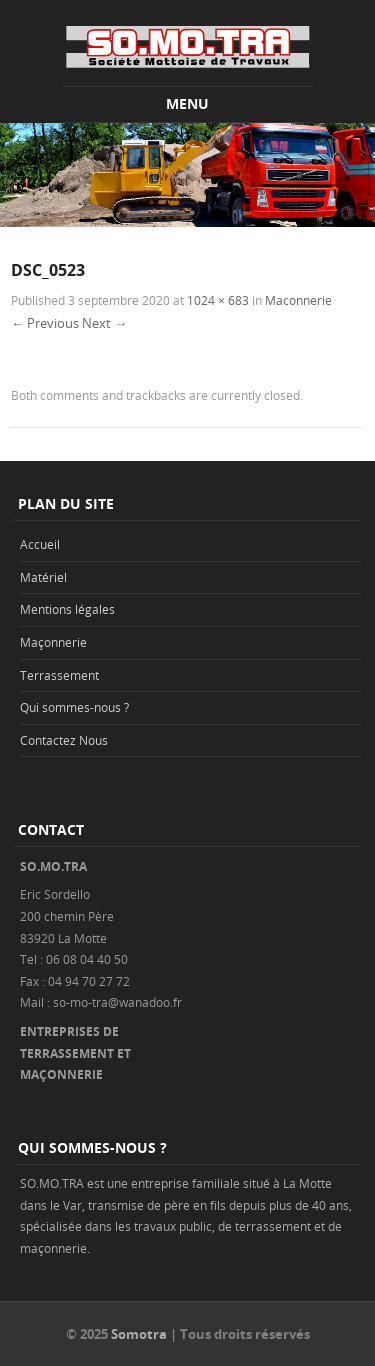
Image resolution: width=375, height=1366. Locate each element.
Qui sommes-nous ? (74, 707)
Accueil (40, 544)
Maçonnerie (53, 642)
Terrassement (59, 675)
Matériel (43, 577)
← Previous (45, 323)
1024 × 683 (218, 300)
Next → (104, 323)
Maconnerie (298, 300)
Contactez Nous (64, 740)
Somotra (139, 1334)
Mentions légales (67, 609)
